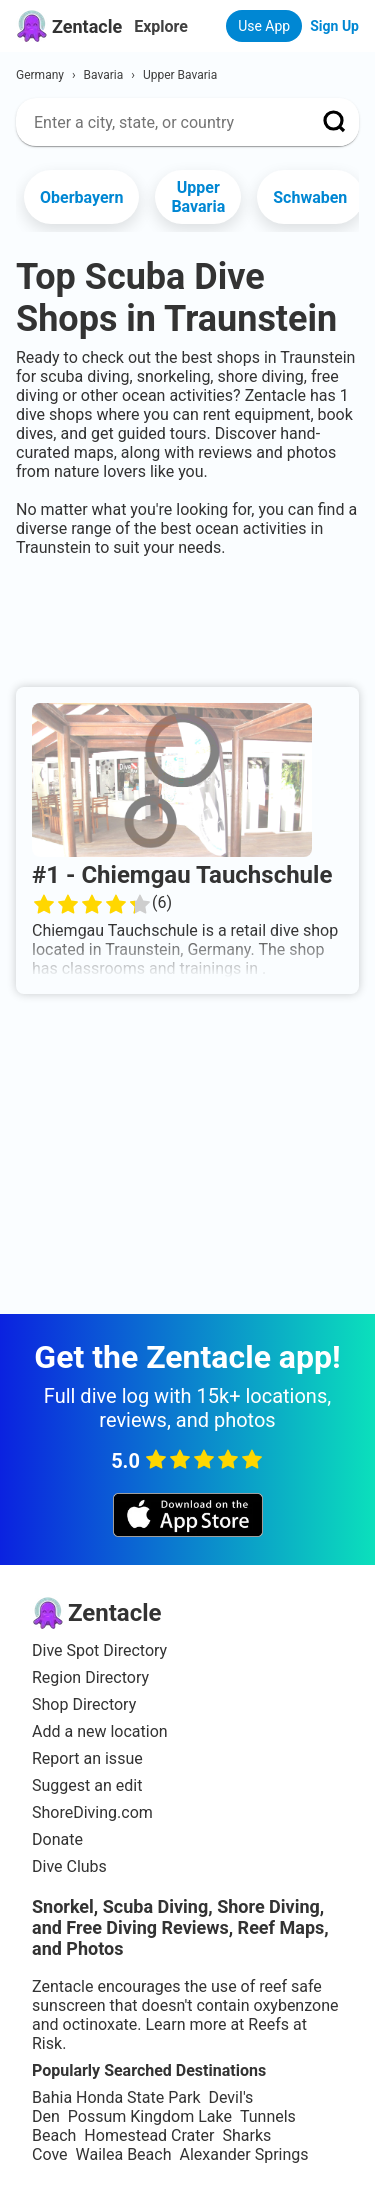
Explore (161, 26)
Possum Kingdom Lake (150, 2116)
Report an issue (87, 1758)
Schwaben (310, 197)
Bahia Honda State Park (116, 2097)
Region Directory (90, 1677)
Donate (57, 1839)
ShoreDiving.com (92, 1812)
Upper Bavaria (198, 197)
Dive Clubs (69, 1866)
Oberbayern (81, 197)
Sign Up (334, 26)
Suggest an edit (87, 1785)
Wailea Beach (124, 2154)
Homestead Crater (149, 2135)
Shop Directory (84, 1704)
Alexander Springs (243, 2154)
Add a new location (100, 1731)
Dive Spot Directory (99, 1650)
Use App (264, 26)
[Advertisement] (187, 618)
